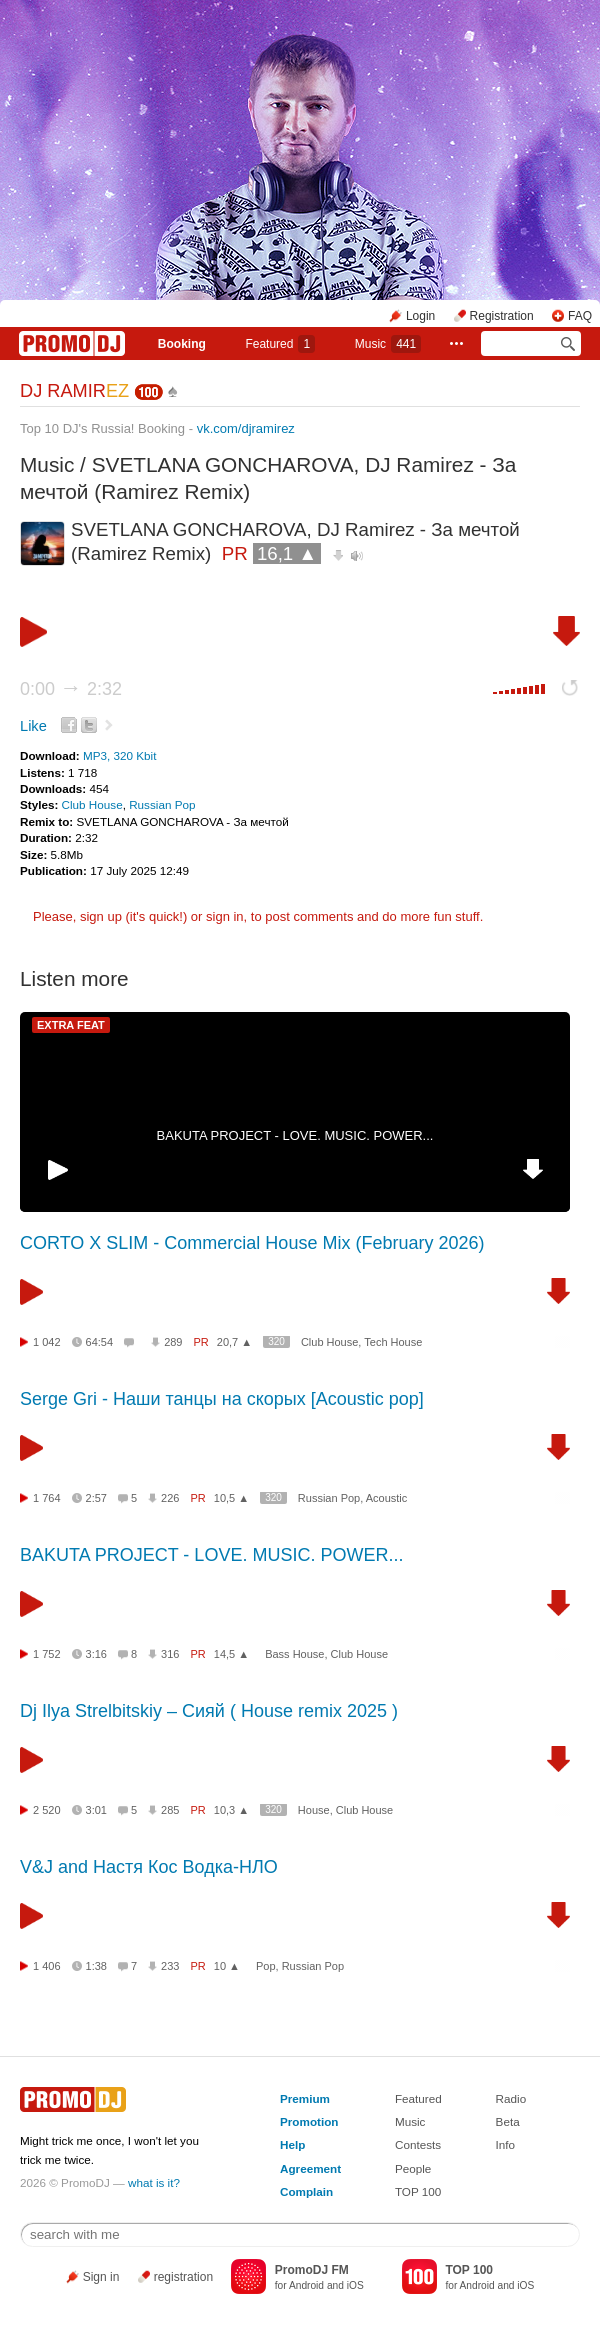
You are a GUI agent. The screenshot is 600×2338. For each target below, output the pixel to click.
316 (170, 1654)
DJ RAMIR (74, 391)
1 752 (47, 1654)
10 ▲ (227, 1966)
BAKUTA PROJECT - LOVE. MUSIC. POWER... (295, 1135)
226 (170, 1498)
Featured (280, 344)
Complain (306, 2191)
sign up (101, 916)
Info (506, 2144)
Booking (182, 344)
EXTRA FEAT (71, 1025)
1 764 (47, 1498)
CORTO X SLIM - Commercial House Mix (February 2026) (252, 1243)
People (413, 2168)
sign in (225, 916)
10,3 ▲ (231, 1810)
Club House (92, 804)
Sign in (101, 2277)
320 (276, 1341)
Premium (305, 2098)
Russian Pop (162, 804)
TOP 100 (418, 2191)
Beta (508, 2121)
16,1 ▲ (287, 553)
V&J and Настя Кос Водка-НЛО (149, 1867)
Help (292, 2144)
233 (170, 1966)
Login (420, 316)
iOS (355, 2285)
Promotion (309, 2121)
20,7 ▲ (234, 1342)
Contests (418, 2144)
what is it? (154, 2182)
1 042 (47, 1342)
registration (183, 2277)
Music (388, 344)
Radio (511, 2098)
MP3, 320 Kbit (119, 755)
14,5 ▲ (231, 1654)
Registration (502, 316)
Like (33, 726)
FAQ (580, 316)
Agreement (310, 2168)
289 (173, 1342)
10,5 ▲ (231, 1498)
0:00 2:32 (71, 689)
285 (170, 1810)
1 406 (47, 1966)
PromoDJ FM (312, 2270)
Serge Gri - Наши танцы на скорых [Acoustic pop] (222, 1399)
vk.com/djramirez (246, 428)
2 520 (47, 1810)
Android (306, 2285)
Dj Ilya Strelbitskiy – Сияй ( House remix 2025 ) (209, 1711)
